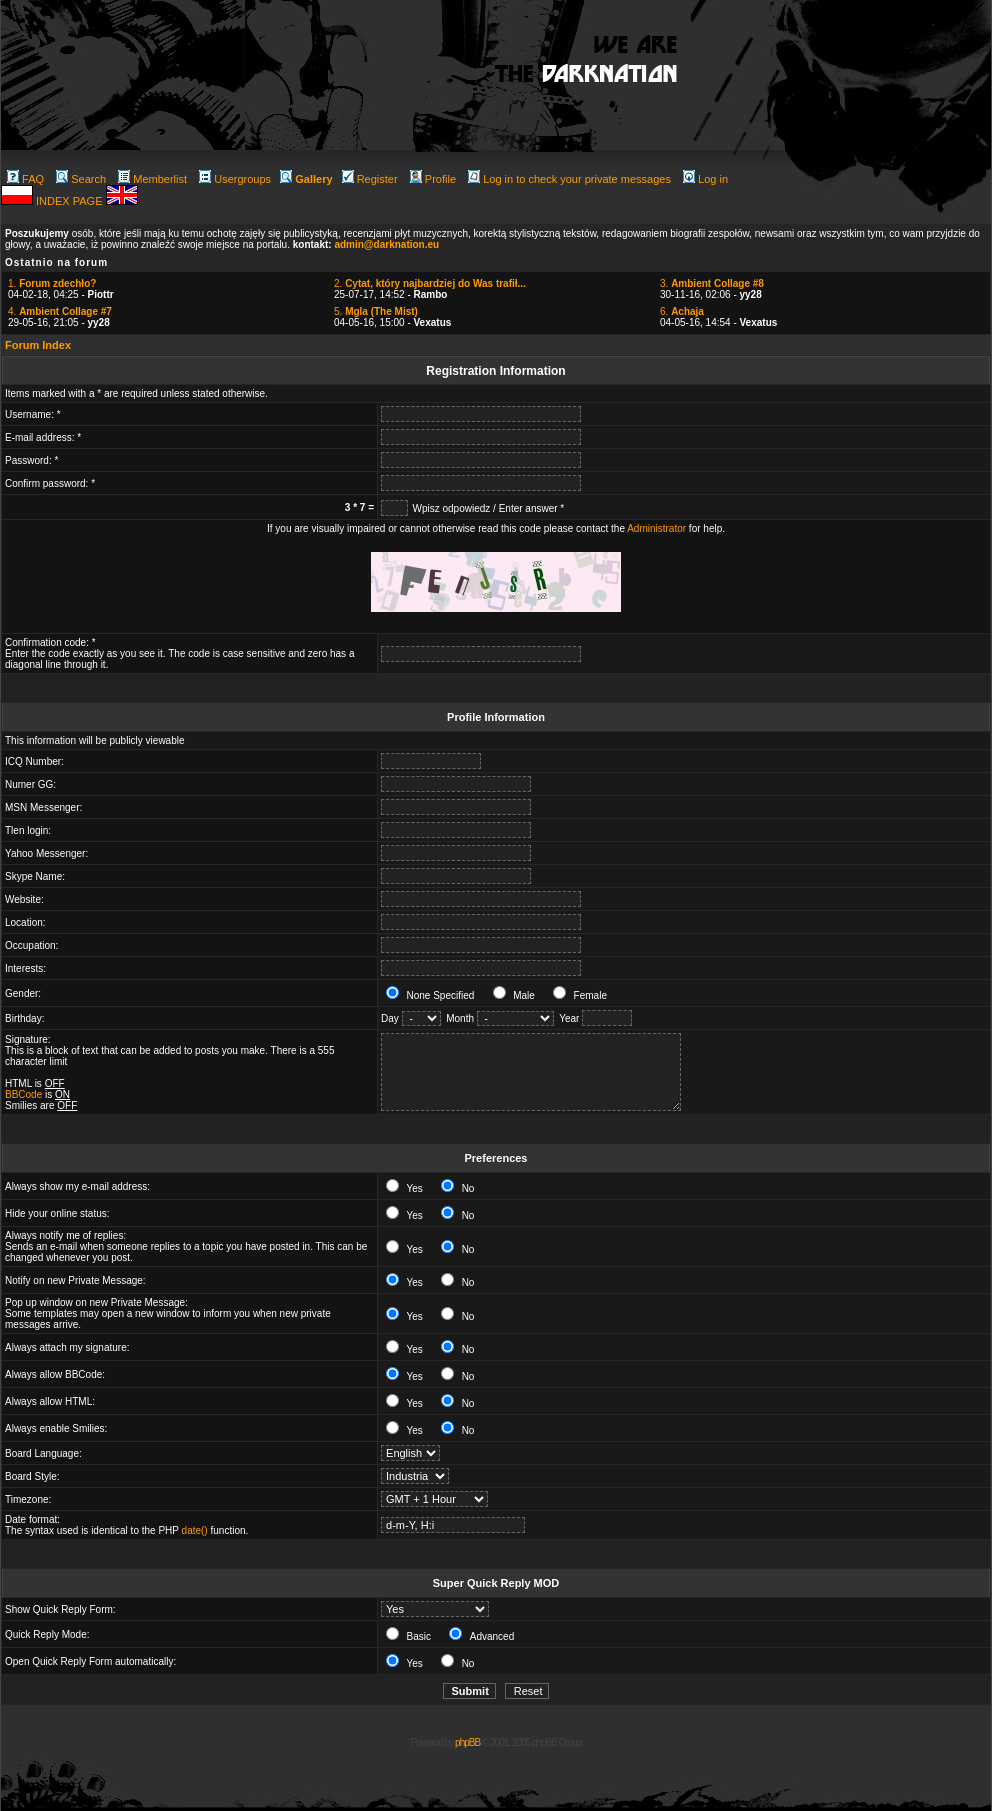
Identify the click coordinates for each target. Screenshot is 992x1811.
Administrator (656, 528)
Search (81, 179)
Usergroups (235, 179)
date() (195, 1530)
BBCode (23, 1094)
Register (370, 179)
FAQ (25, 179)
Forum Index (38, 345)
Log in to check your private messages (569, 179)
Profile (433, 179)
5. (376, 311)
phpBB (467, 1742)
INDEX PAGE (70, 201)
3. (712, 283)
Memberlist (152, 179)
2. (430, 283)
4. (60, 311)
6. (682, 311)
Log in (705, 179)
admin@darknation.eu (386, 244)
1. (52, 283)
